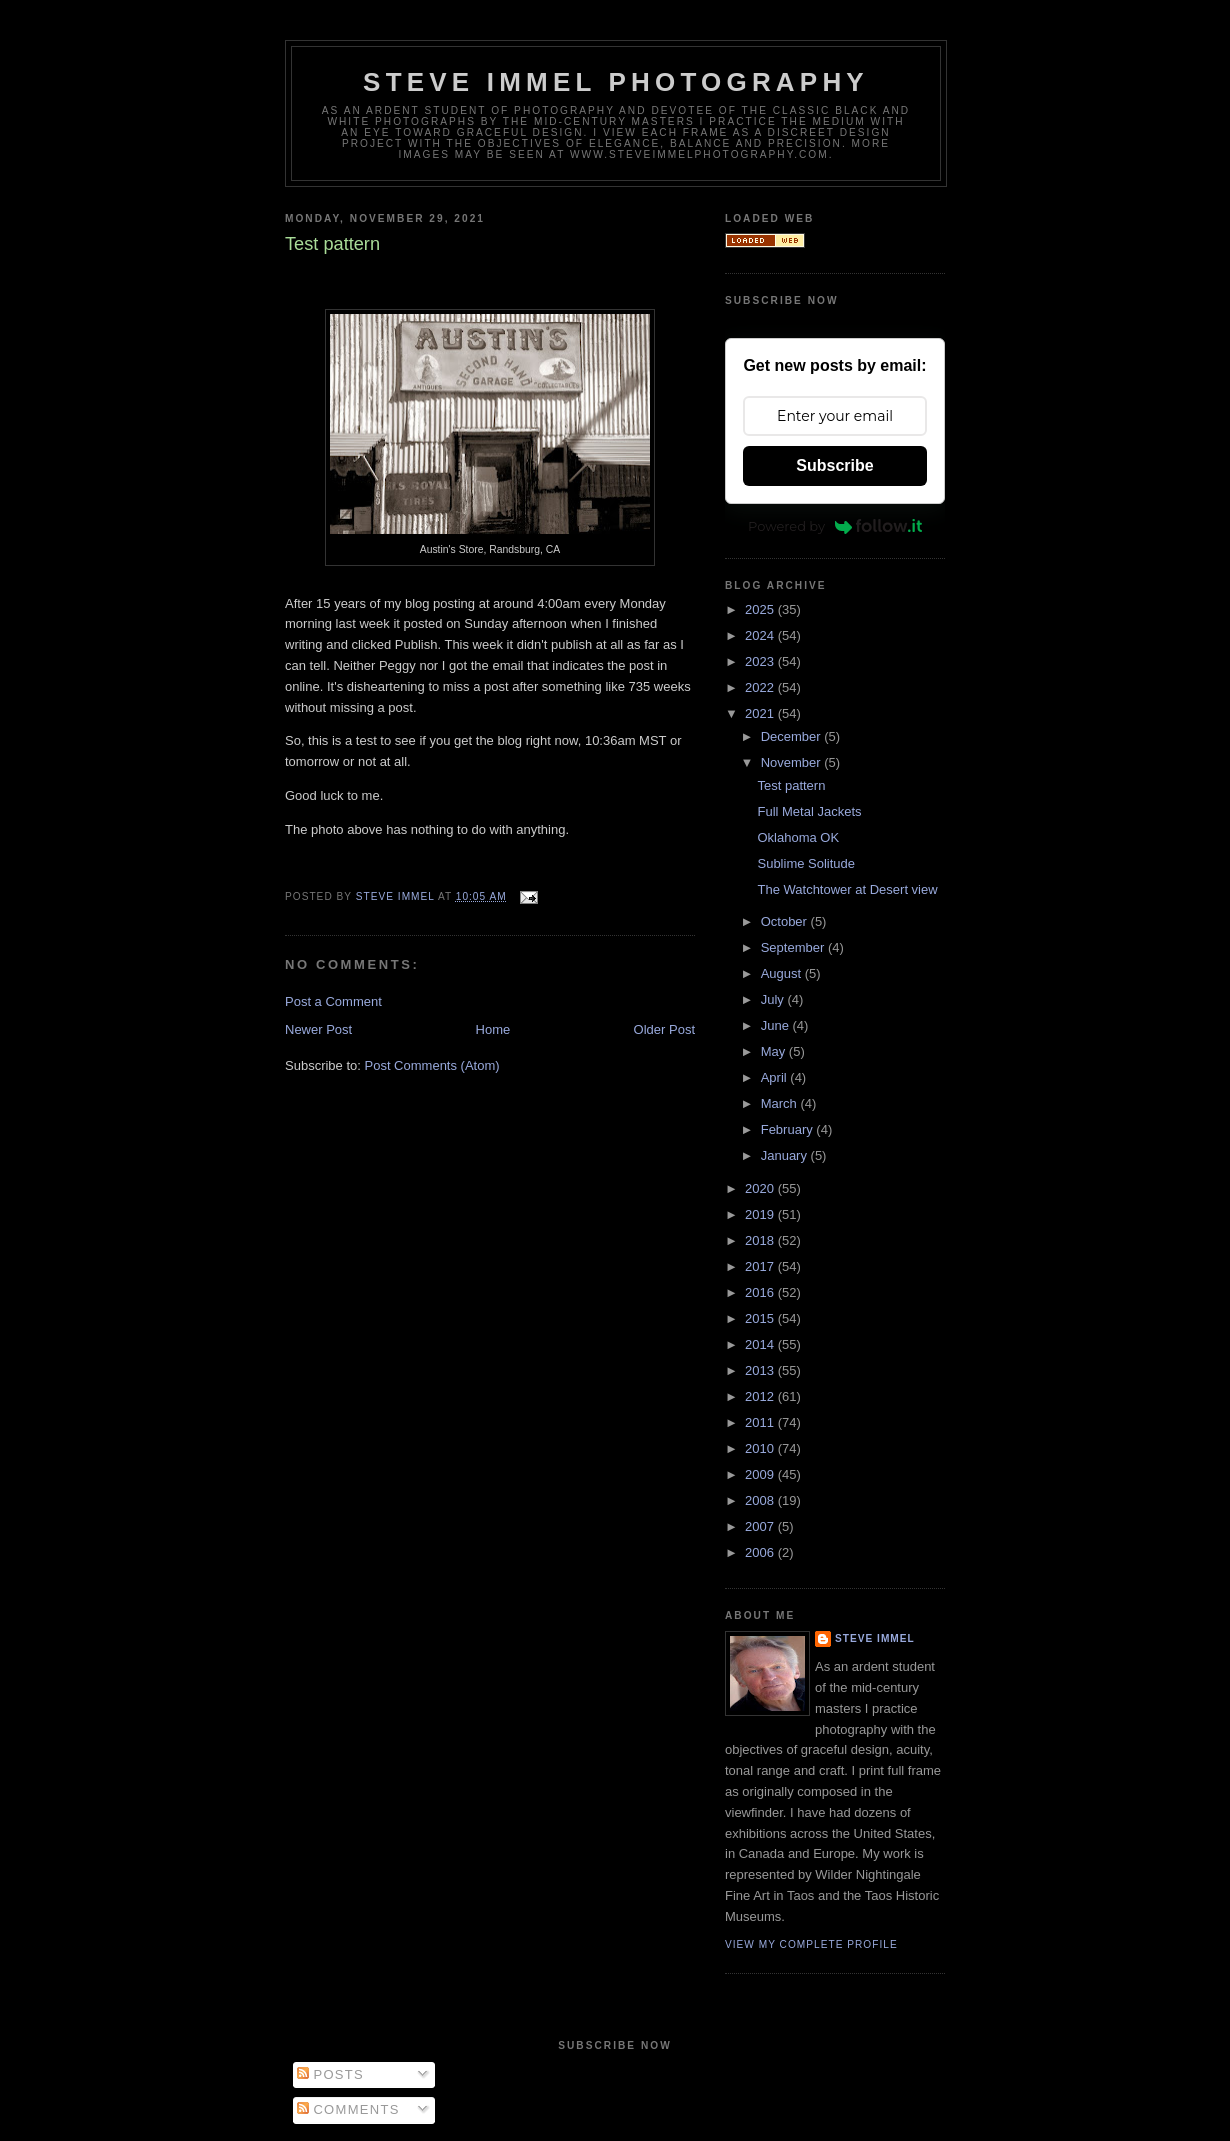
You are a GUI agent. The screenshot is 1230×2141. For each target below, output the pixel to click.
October (786, 921)
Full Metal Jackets (809, 811)
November (793, 762)
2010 (761, 1448)
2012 (761, 1396)
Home (493, 1029)
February (789, 1129)
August (783, 973)
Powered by (835, 526)
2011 (761, 1422)
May (775, 1051)
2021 (761, 713)
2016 (761, 1292)
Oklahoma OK (798, 837)
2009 (761, 1474)
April (776, 1077)
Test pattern (791, 785)
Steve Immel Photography (616, 82)
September (794, 947)
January (786, 1155)
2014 (761, 1344)
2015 (761, 1318)
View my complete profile (811, 1944)
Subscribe (834, 465)
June (777, 1025)
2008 (761, 1500)
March (781, 1103)
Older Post (664, 1029)
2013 (761, 1370)
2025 (761, 609)
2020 (761, 1188)
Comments (348, 2109)
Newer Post (318, 1029)
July (774, 999)
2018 (761, 1240)
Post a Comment (333, 1001)
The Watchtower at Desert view (847, 889)
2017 (761, 1266)
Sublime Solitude (806, 863)
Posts (330, 2074)
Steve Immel (875, 1638)
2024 (761, 635)
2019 (761, 1214)
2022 (761, 687)
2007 (761, 1526)
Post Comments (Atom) (432, 1065)
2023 (761, 661)
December (793, 736)
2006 (761, 1552)
